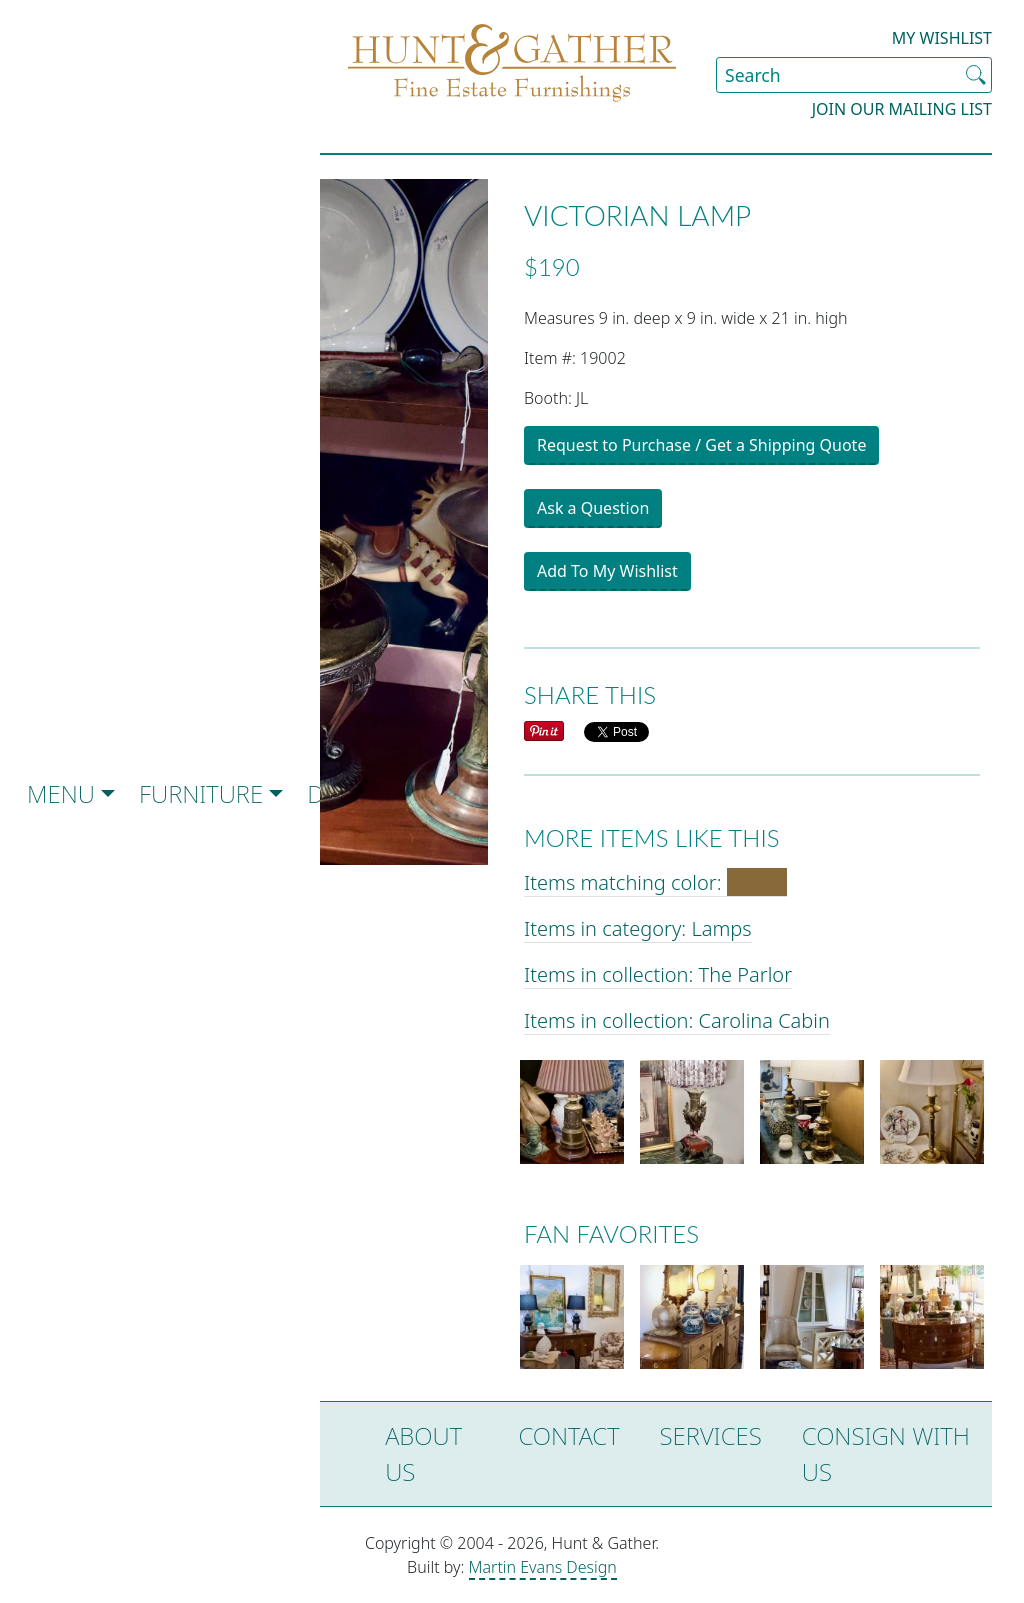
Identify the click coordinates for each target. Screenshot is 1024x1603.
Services (711, 1435)
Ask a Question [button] (593, 508)
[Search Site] (854, 75)
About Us (423, 1453)
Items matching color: (655, 882)
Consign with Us (886, 1453)
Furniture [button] (201, 793)
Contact (568, 1435)
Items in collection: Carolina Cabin (677, 1020)
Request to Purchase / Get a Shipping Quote (701, 445)
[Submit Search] (976, 75)
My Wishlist (942, 38)
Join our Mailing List (902, 109)
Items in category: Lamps (638, 928)
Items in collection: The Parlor (658, 974)
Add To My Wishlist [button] (607, 571)
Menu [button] (61, 793)
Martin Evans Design (543, 1567)
